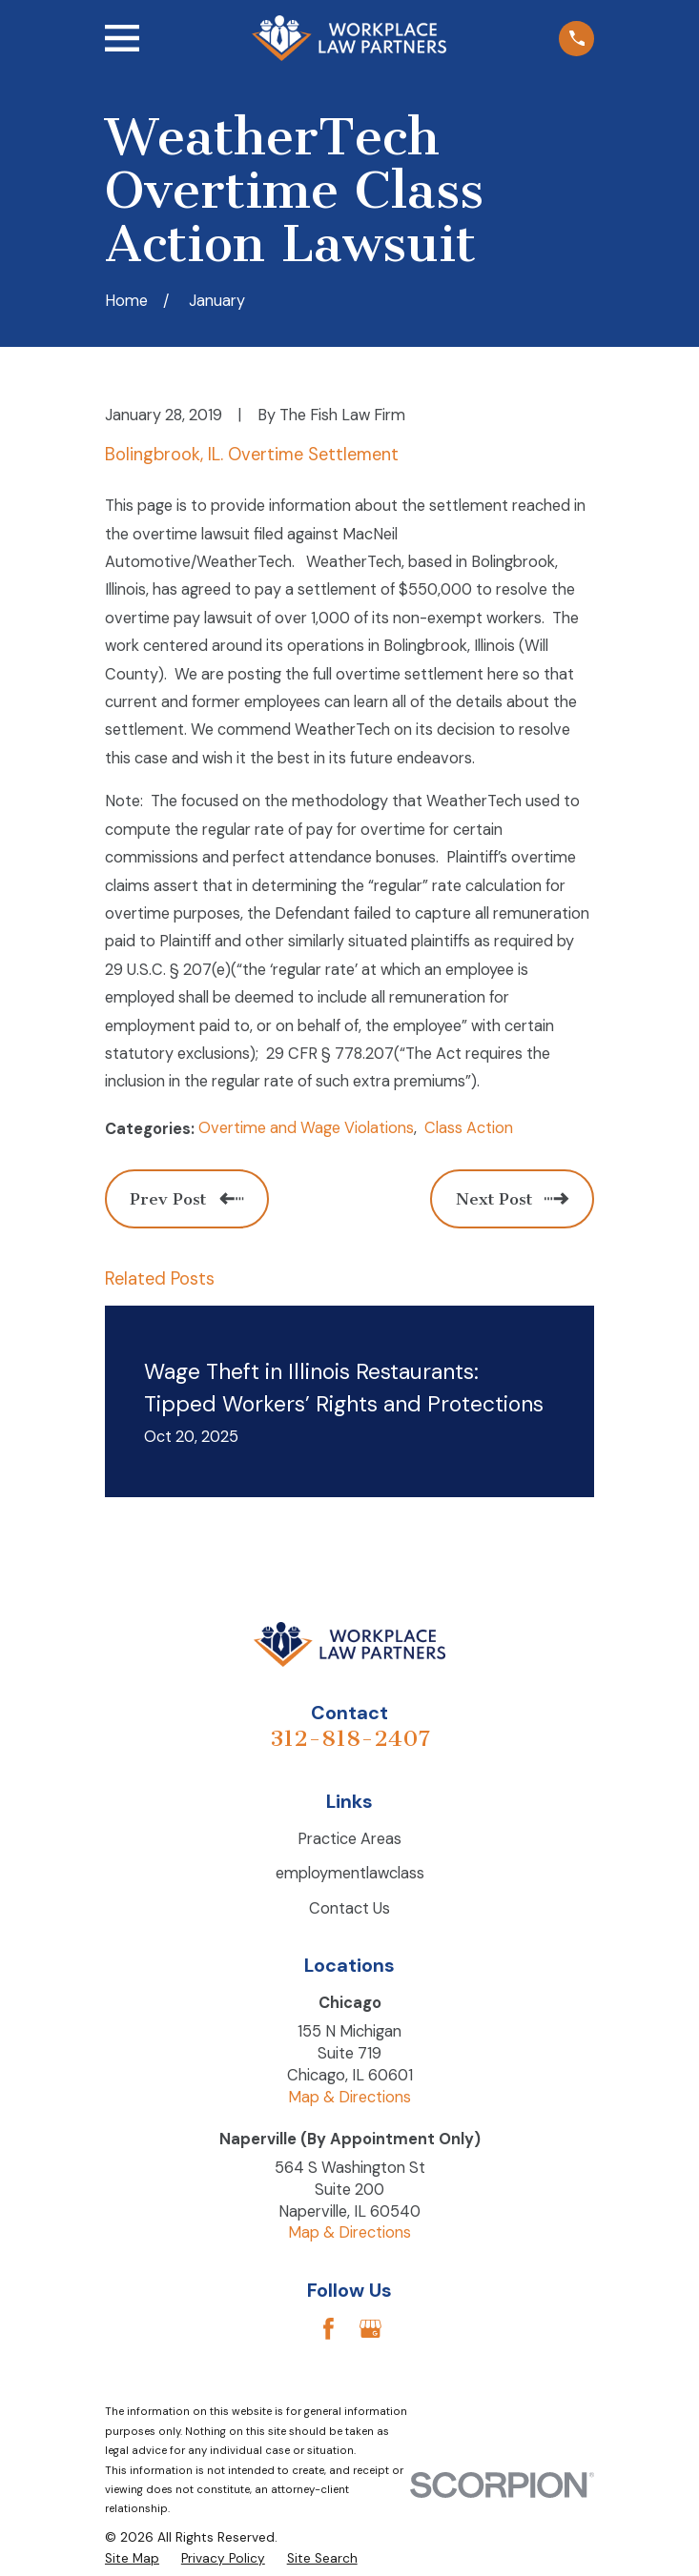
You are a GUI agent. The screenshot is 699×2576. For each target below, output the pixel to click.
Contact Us (349, 1908)
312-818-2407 (350, 1738)
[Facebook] (328, 2329)
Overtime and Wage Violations (306, 1128)
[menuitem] (132, 2558)
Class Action (468, 1128)
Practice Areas (349, 1839)
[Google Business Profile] (370, 2329)
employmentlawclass (350, 1873)
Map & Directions (349, 2097)
